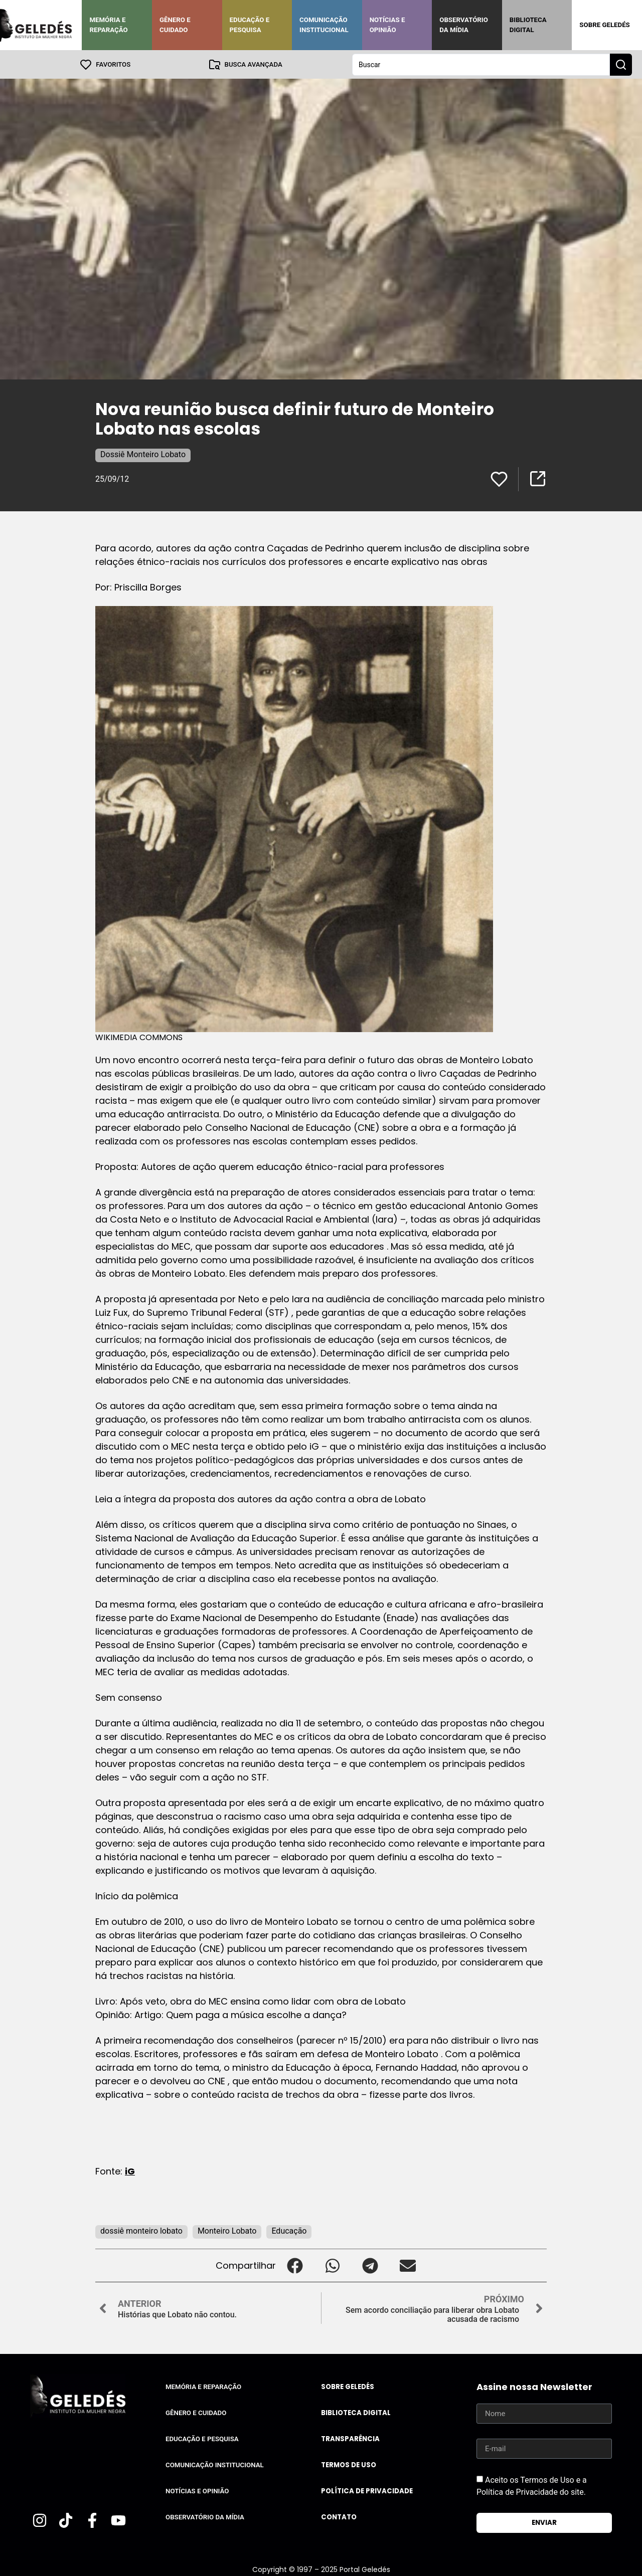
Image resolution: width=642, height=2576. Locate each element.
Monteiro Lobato (227, 2230)
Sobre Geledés (604, 25)
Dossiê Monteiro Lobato (143, 454)
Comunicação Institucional (324, 25)
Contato (339, 2516)
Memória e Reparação (108, 25)
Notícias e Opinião (387, 25)
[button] (294, 2265)
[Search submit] (621, 64)
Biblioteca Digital (528, 25)
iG (130, 2170)
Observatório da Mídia (463, 25)
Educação (288, 2230)
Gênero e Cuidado (175, 25)
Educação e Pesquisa (250, 25)
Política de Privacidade (367, 2490)
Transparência (350, 2438)
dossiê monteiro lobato (141, 2230)
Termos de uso (348, 2464)
